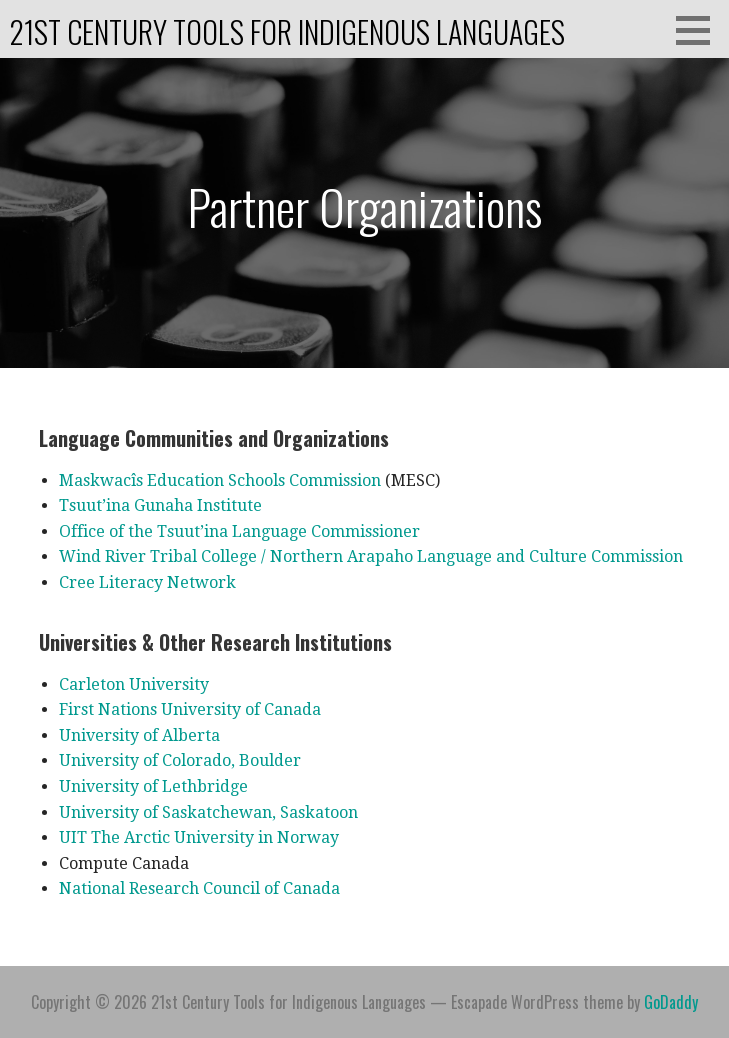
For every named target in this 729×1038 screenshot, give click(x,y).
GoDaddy (671, 1002)
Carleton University (134, 684)
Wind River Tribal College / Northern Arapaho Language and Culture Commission (371, 556)
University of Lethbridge (153, 786)
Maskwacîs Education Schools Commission (220, 480)
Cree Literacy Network (147, 582)
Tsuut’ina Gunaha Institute (160, 505)
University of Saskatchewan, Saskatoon (208, 812)
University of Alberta (139, 735)
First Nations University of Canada (190, 709)
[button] (700, 30)
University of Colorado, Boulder (180, 760)
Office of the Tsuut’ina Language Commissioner (239, 531)
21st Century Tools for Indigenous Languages (287, 31)
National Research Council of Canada (199, 888)
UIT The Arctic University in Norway (199, 837)
